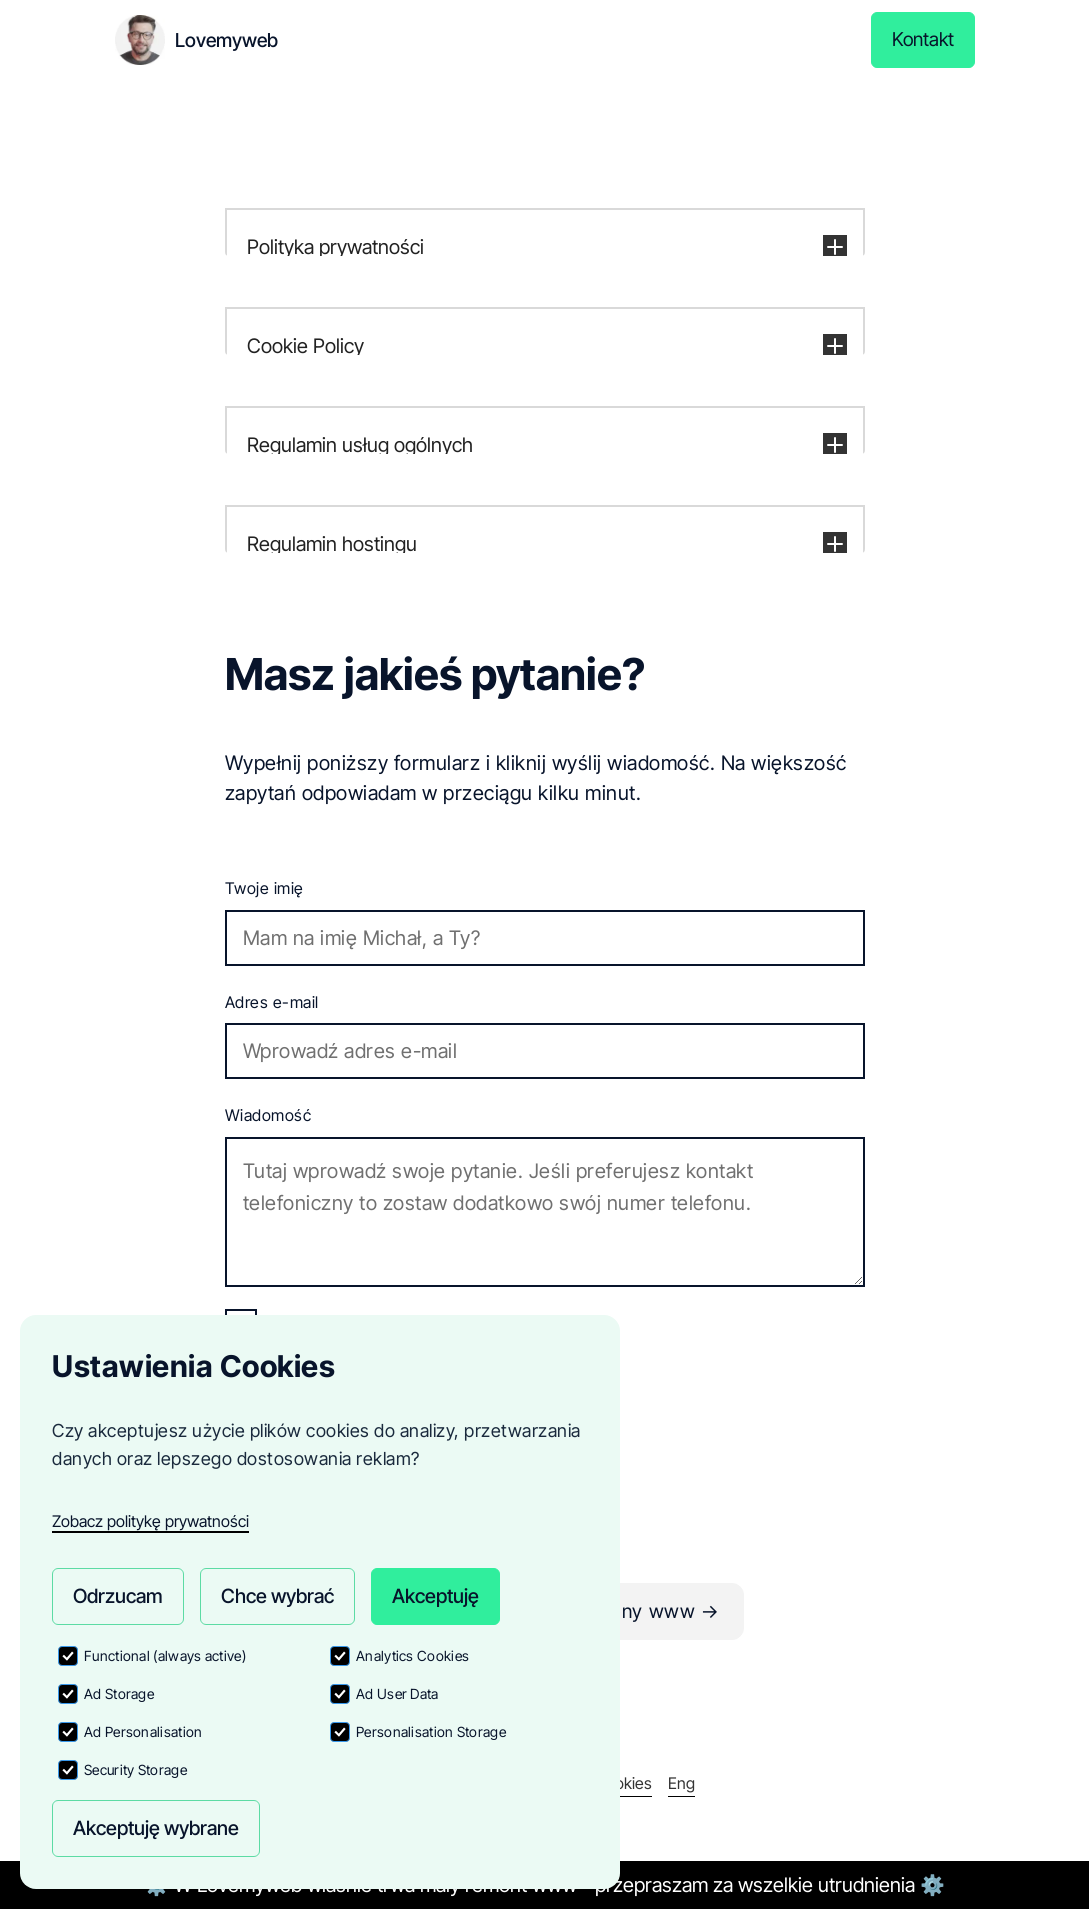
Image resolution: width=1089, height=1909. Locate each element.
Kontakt (922, 40)
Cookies (623, 1783)
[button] (545, 248)
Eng (681, 1783)
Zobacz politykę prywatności (150, 1519)
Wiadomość (268, 1115)
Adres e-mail (272, 1002)
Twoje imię (264, 888)
